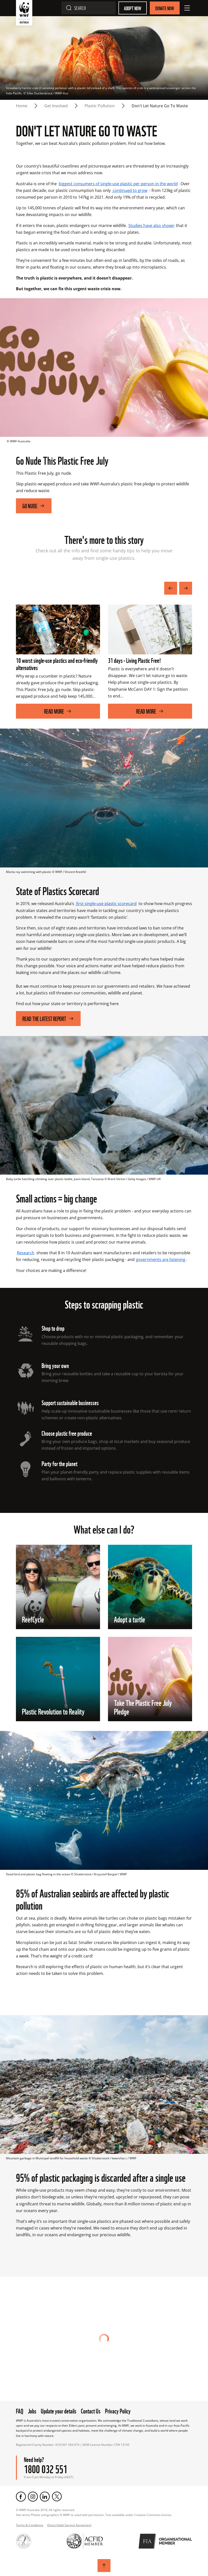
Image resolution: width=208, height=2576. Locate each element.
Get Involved (56, 106)
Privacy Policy (118, 2410)
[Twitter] (57, 2497)
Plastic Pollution (100, 106)
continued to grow (129, 190)
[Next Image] (185, 588)
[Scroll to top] (104, 2565)
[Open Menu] (187, 7)
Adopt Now (132, 7)
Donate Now (164, 7)
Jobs (32, 2410)
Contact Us (91, 2410)
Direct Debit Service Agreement (69, 2525)
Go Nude (33, 506)
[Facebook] (21, 2497)
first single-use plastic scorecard (106, 903)
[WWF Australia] (24, 14)
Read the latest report (48, 1018)
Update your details (58, 2410)
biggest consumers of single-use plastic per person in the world (118, 183)
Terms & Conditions (29, 2525)
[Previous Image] (170, 588)
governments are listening (160, 1259)
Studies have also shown (151, 225)
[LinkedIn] (45, 2497)
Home (21, 106)
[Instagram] (33, 2497)
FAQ (19, 2410)
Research (25, 1253)
